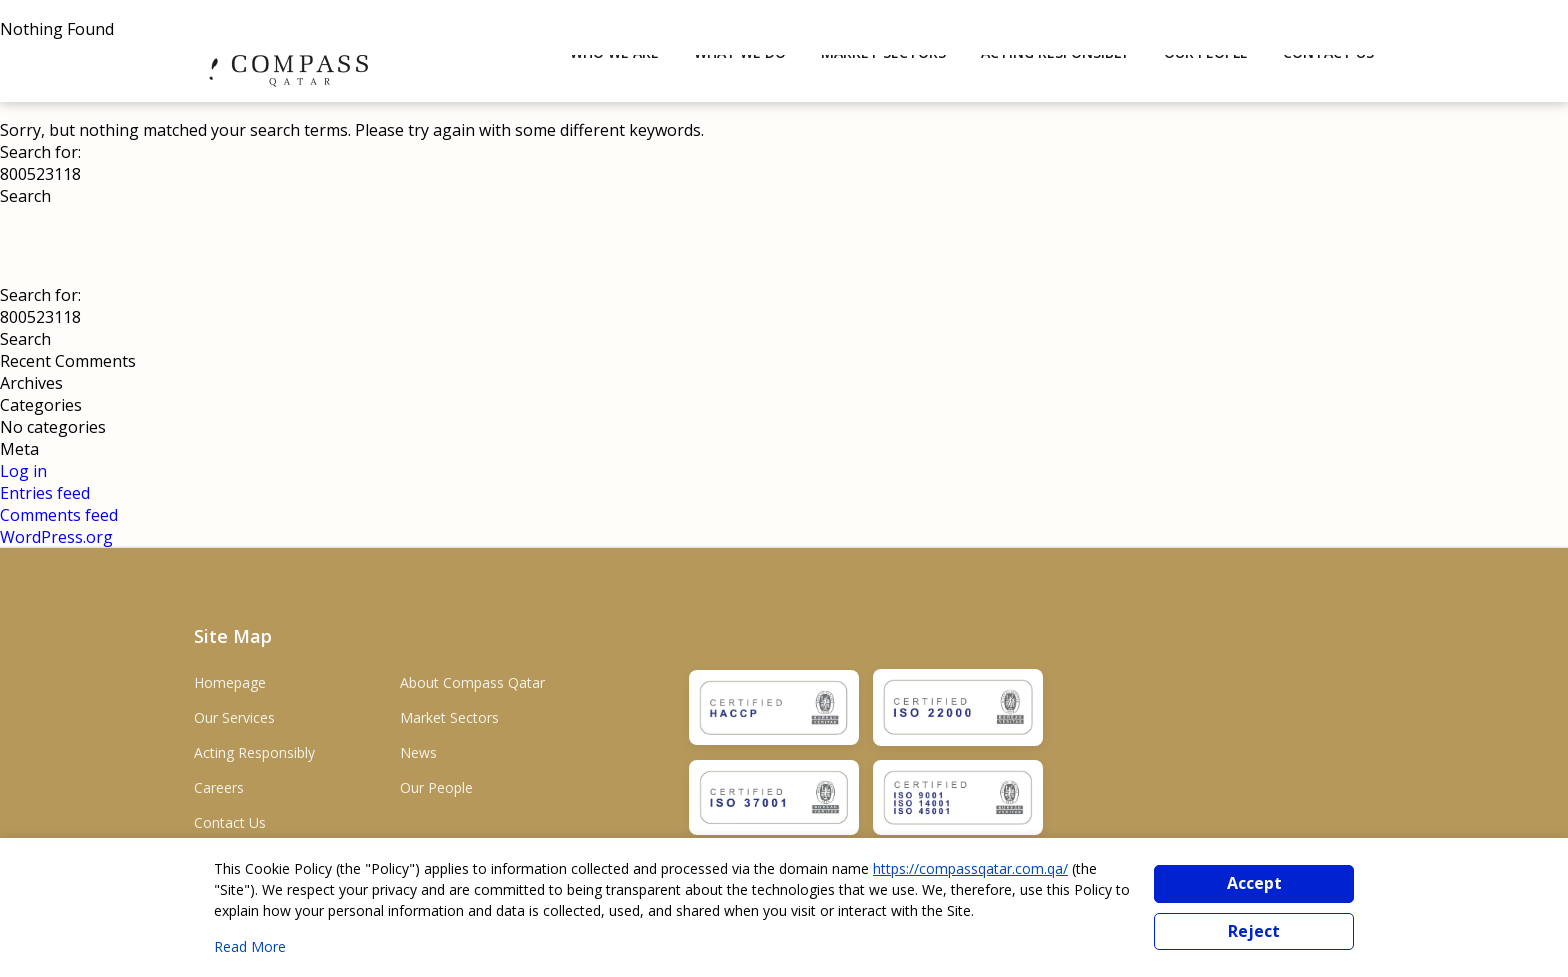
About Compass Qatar (472, 682)
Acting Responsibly (254, 752)
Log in (23, 471)
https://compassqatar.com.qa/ (970, 868)
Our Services (234, 717)
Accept (1254, 883)
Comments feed (59, 515)
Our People (436, 787)
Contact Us (230, 822)
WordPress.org (56, 537)
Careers (219, 787)
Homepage (230, 682)
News (418, 752)
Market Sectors (449, 717)
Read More (250, 946)
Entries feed (45, 493)
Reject (1254, 931)
